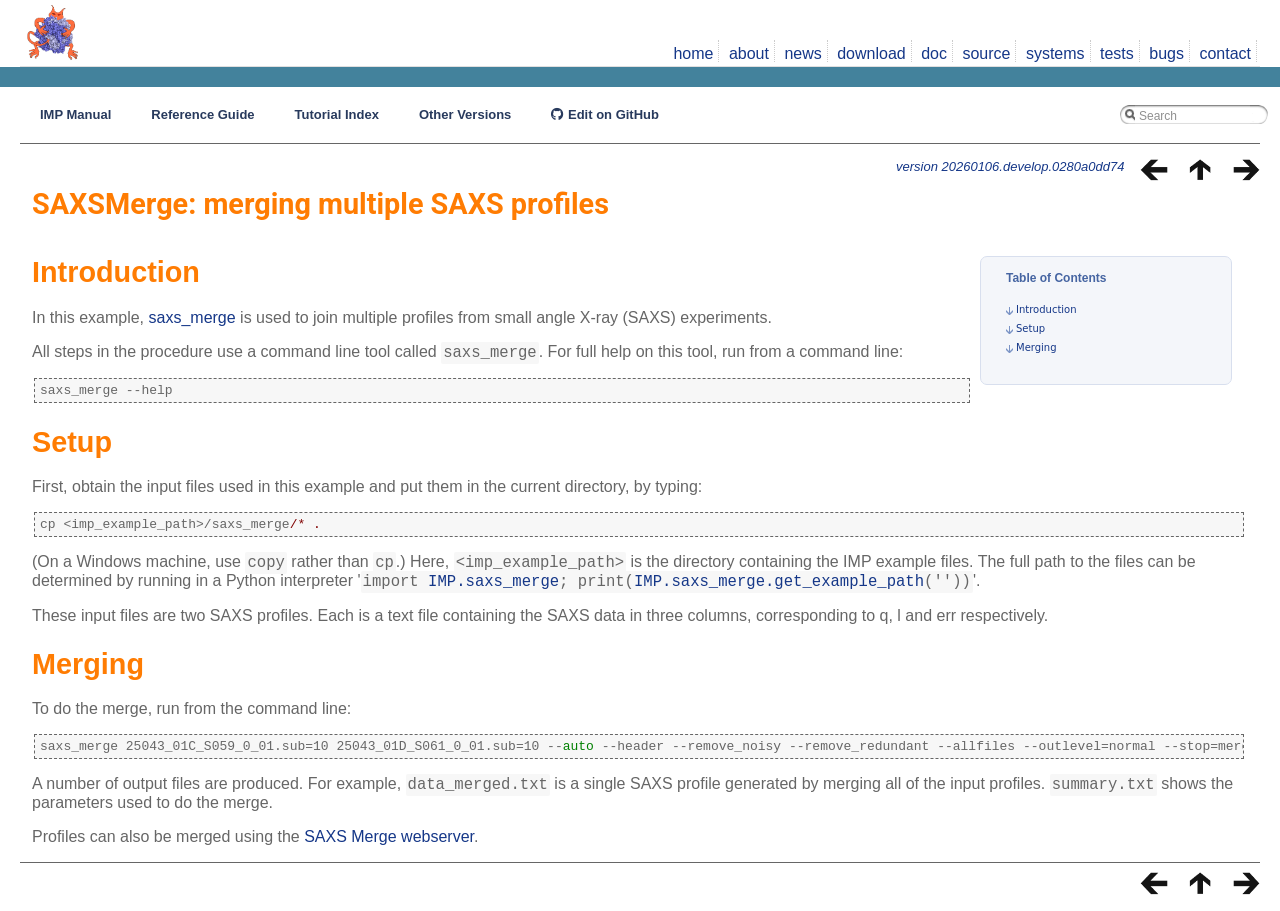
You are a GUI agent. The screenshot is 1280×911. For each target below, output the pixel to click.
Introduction (1046, 309)
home (693, 53)
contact (1225, 53)
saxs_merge (192, 317)
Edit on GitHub (605, 114)
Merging (1036, 347)
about (749, 53)
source (986, 53)
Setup (1030, 328)
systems (1055, 53)
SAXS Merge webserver (389, 848)
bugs (1166, 53)
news (802, 53)
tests (1117, 53)
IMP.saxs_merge (493, 589)
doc (934, 53)
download (871, 53)
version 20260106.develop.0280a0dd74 (1010, 166)
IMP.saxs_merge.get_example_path (779, 589)
